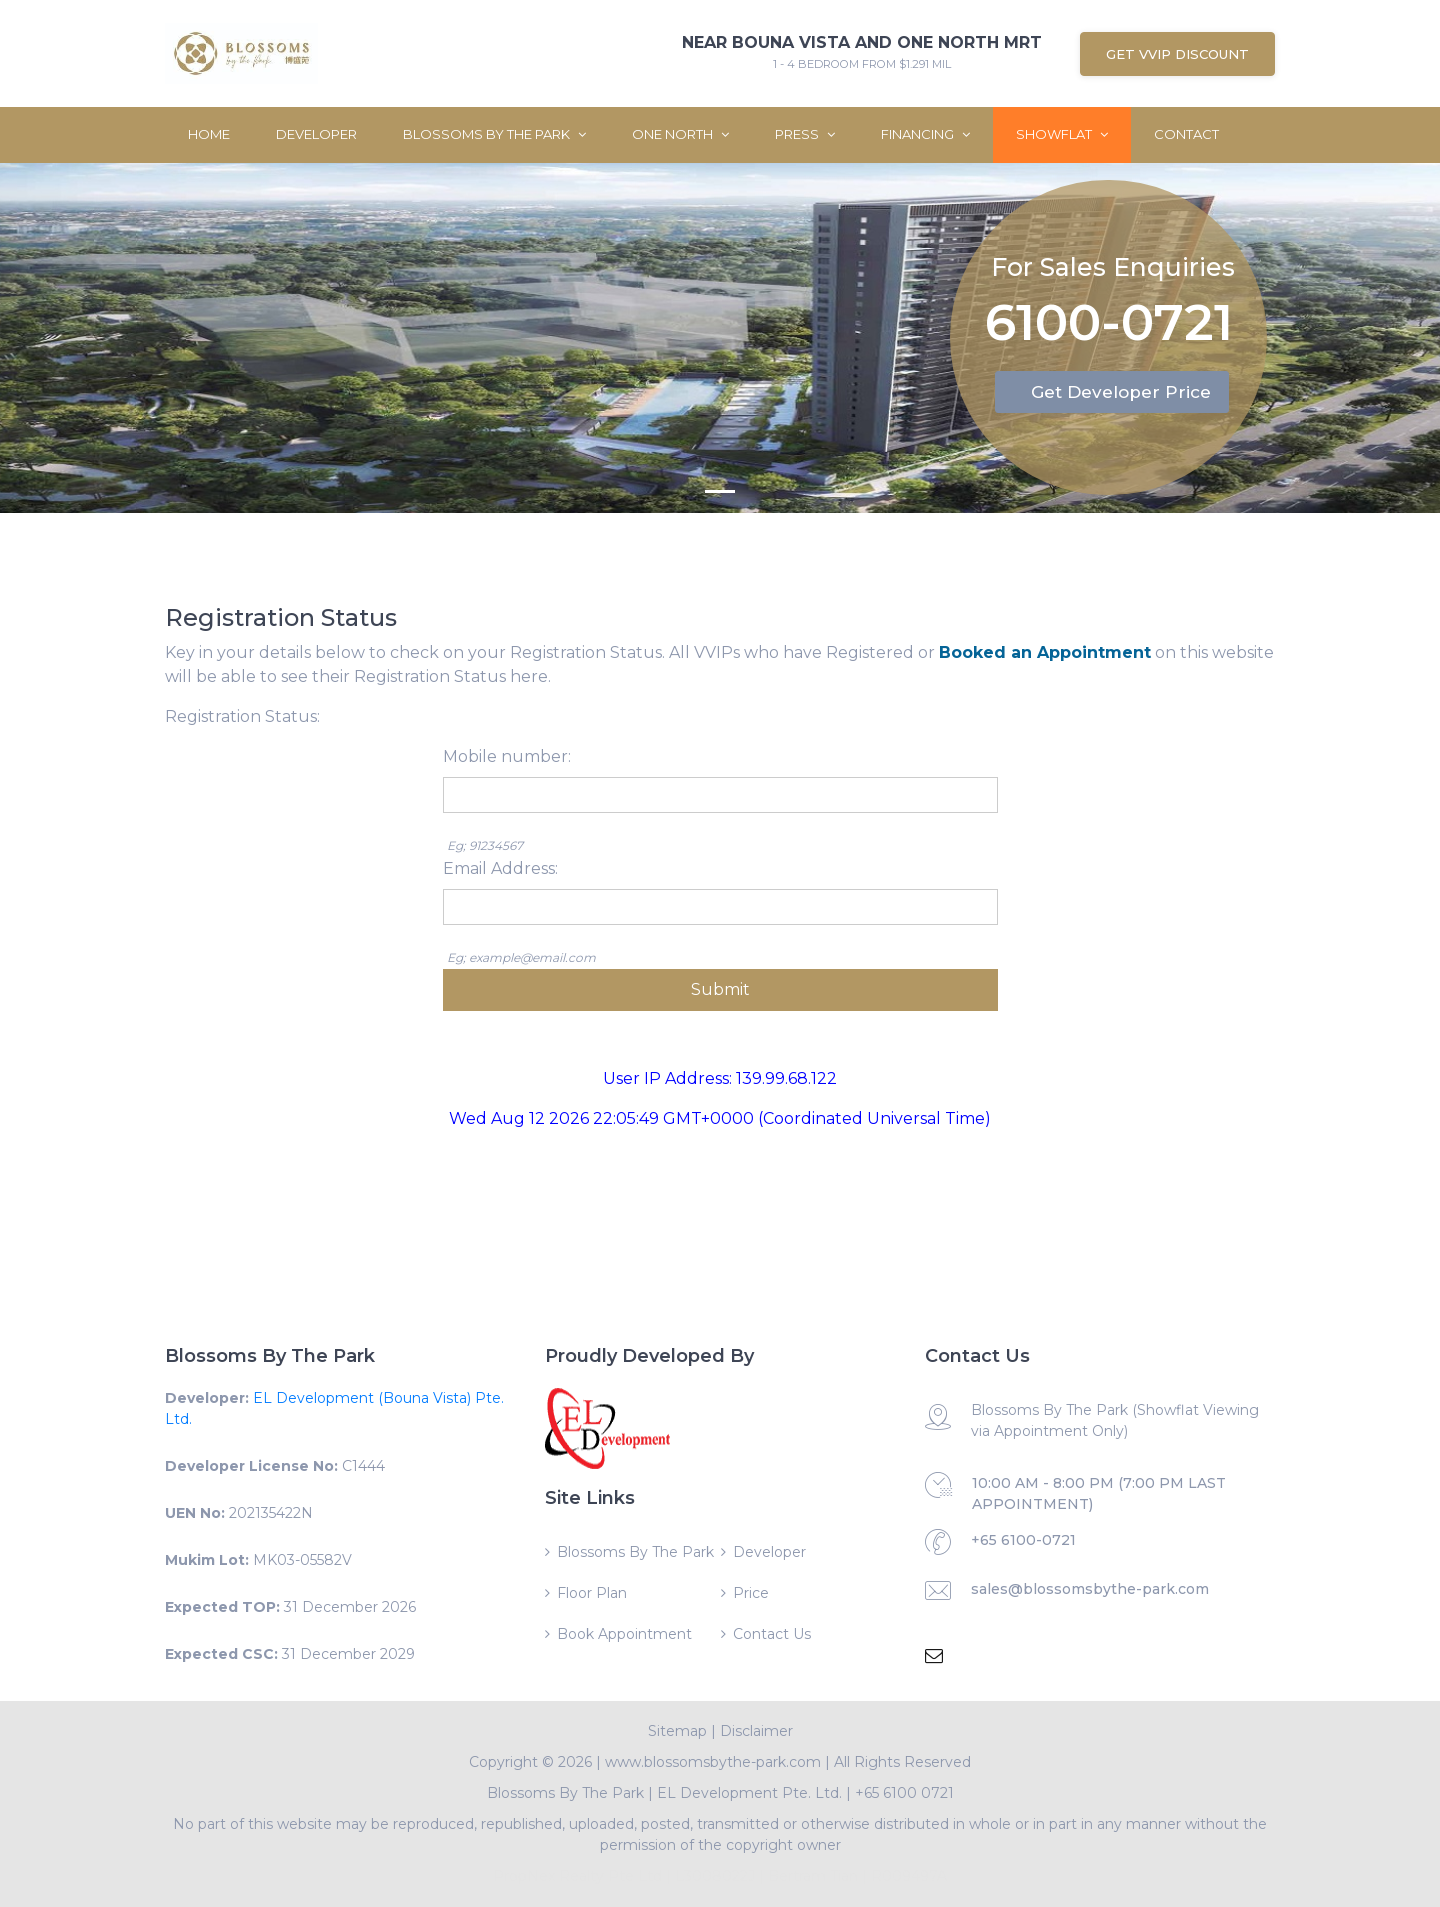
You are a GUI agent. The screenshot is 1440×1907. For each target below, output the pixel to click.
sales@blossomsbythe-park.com (1090, 1589)
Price (751, 1593)
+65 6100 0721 (904, 1793)
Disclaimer (756, 1731)
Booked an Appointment (1045, 652)
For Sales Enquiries (1113, 262)
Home (209, 134)
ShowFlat (1062, 134)
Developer (316, 134)
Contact (1186, 134)
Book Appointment (624, 1634)
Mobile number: (507, 756)
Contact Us (772, 1634)
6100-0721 (1109, 321)
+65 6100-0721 (1023, 1540)
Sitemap (677, 1731)
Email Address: (500, 868)
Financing (925, 134)
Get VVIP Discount (1177, 54)
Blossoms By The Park (494, 134)
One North (680, 134)
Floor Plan (592, 1593)
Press (805, 134)
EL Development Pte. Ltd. (749, 1793)
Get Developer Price (1121, 392)
